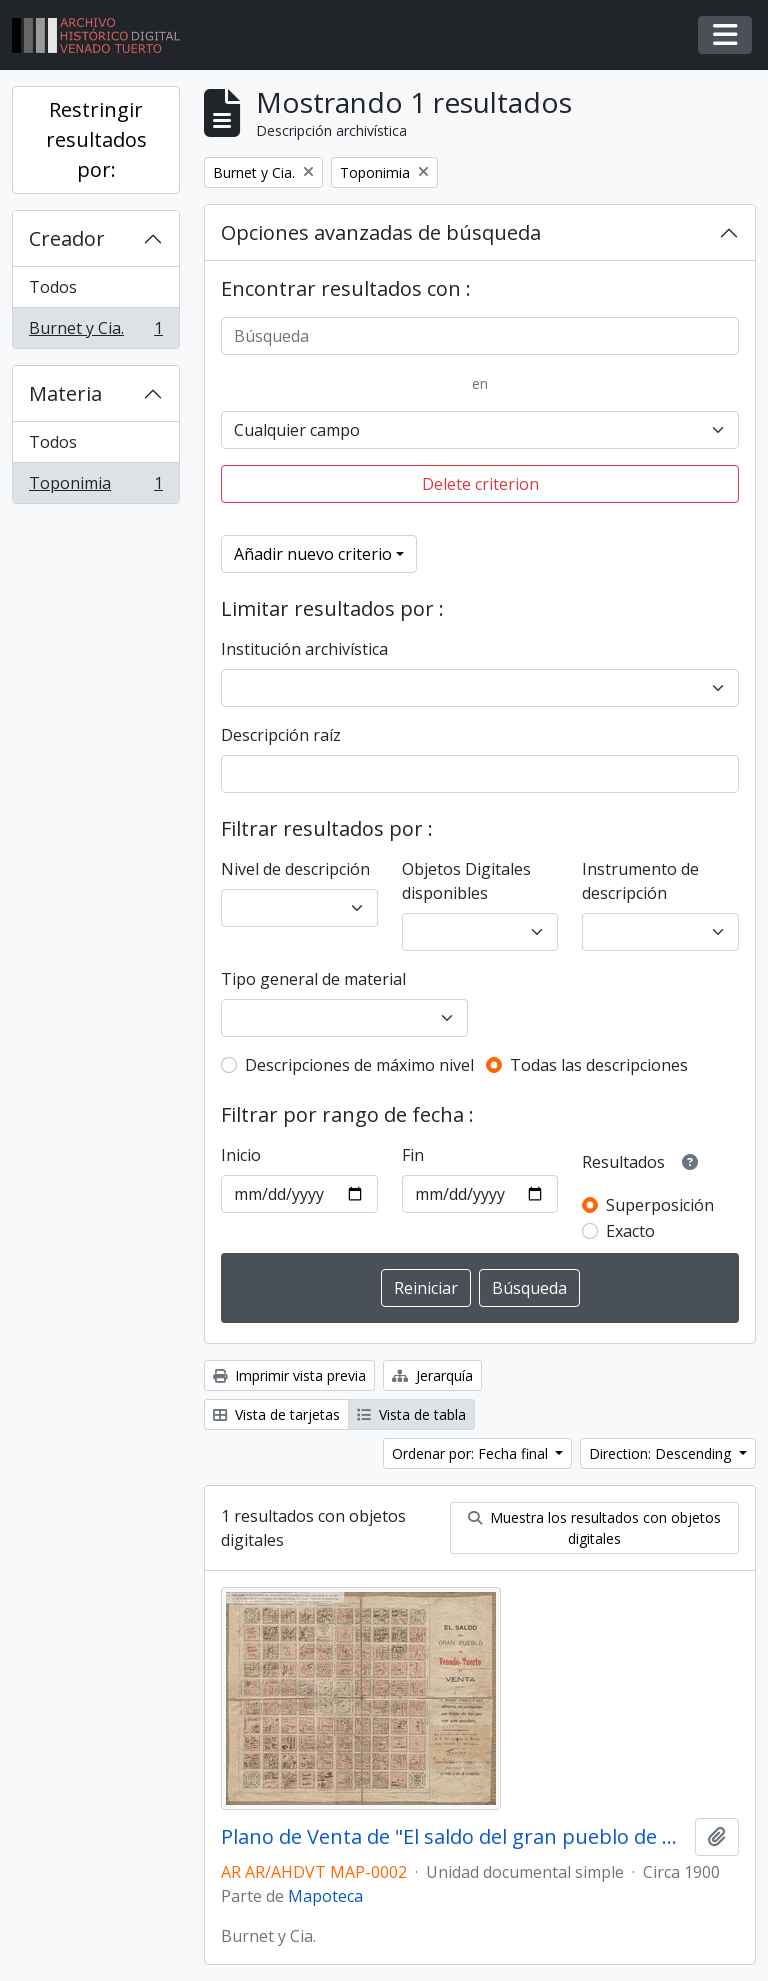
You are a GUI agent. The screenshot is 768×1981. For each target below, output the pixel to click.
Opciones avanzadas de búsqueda (381, 232)
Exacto (630, 1231)
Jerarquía (432, 1375)
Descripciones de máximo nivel (359, 1065)
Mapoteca (325, 1896)
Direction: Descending (662, 1453)
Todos (53, 287)
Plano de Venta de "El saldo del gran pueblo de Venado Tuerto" (454, 1837)
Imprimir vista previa (289, 1375)
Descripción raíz (281, 735)
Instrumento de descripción (640, 881)
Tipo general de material (313, 979)
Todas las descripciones (599, 1065)
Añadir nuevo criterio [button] (313, 554)
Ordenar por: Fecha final (472, 1453)
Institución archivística (304, 649)
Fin (413, 1155)
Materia (65, 393)
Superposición (660, 1205)
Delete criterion (480, 484)
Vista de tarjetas (276, 1414)
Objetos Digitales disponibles (466, 881)
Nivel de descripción (295, 869)
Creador (67, 238)
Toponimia (95, 487)
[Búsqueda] (480, 336)
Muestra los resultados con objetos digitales (594, 1528)
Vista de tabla (411, 1414)
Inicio (241, 1155)
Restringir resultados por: (96, 139)
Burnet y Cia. (95, 332)
